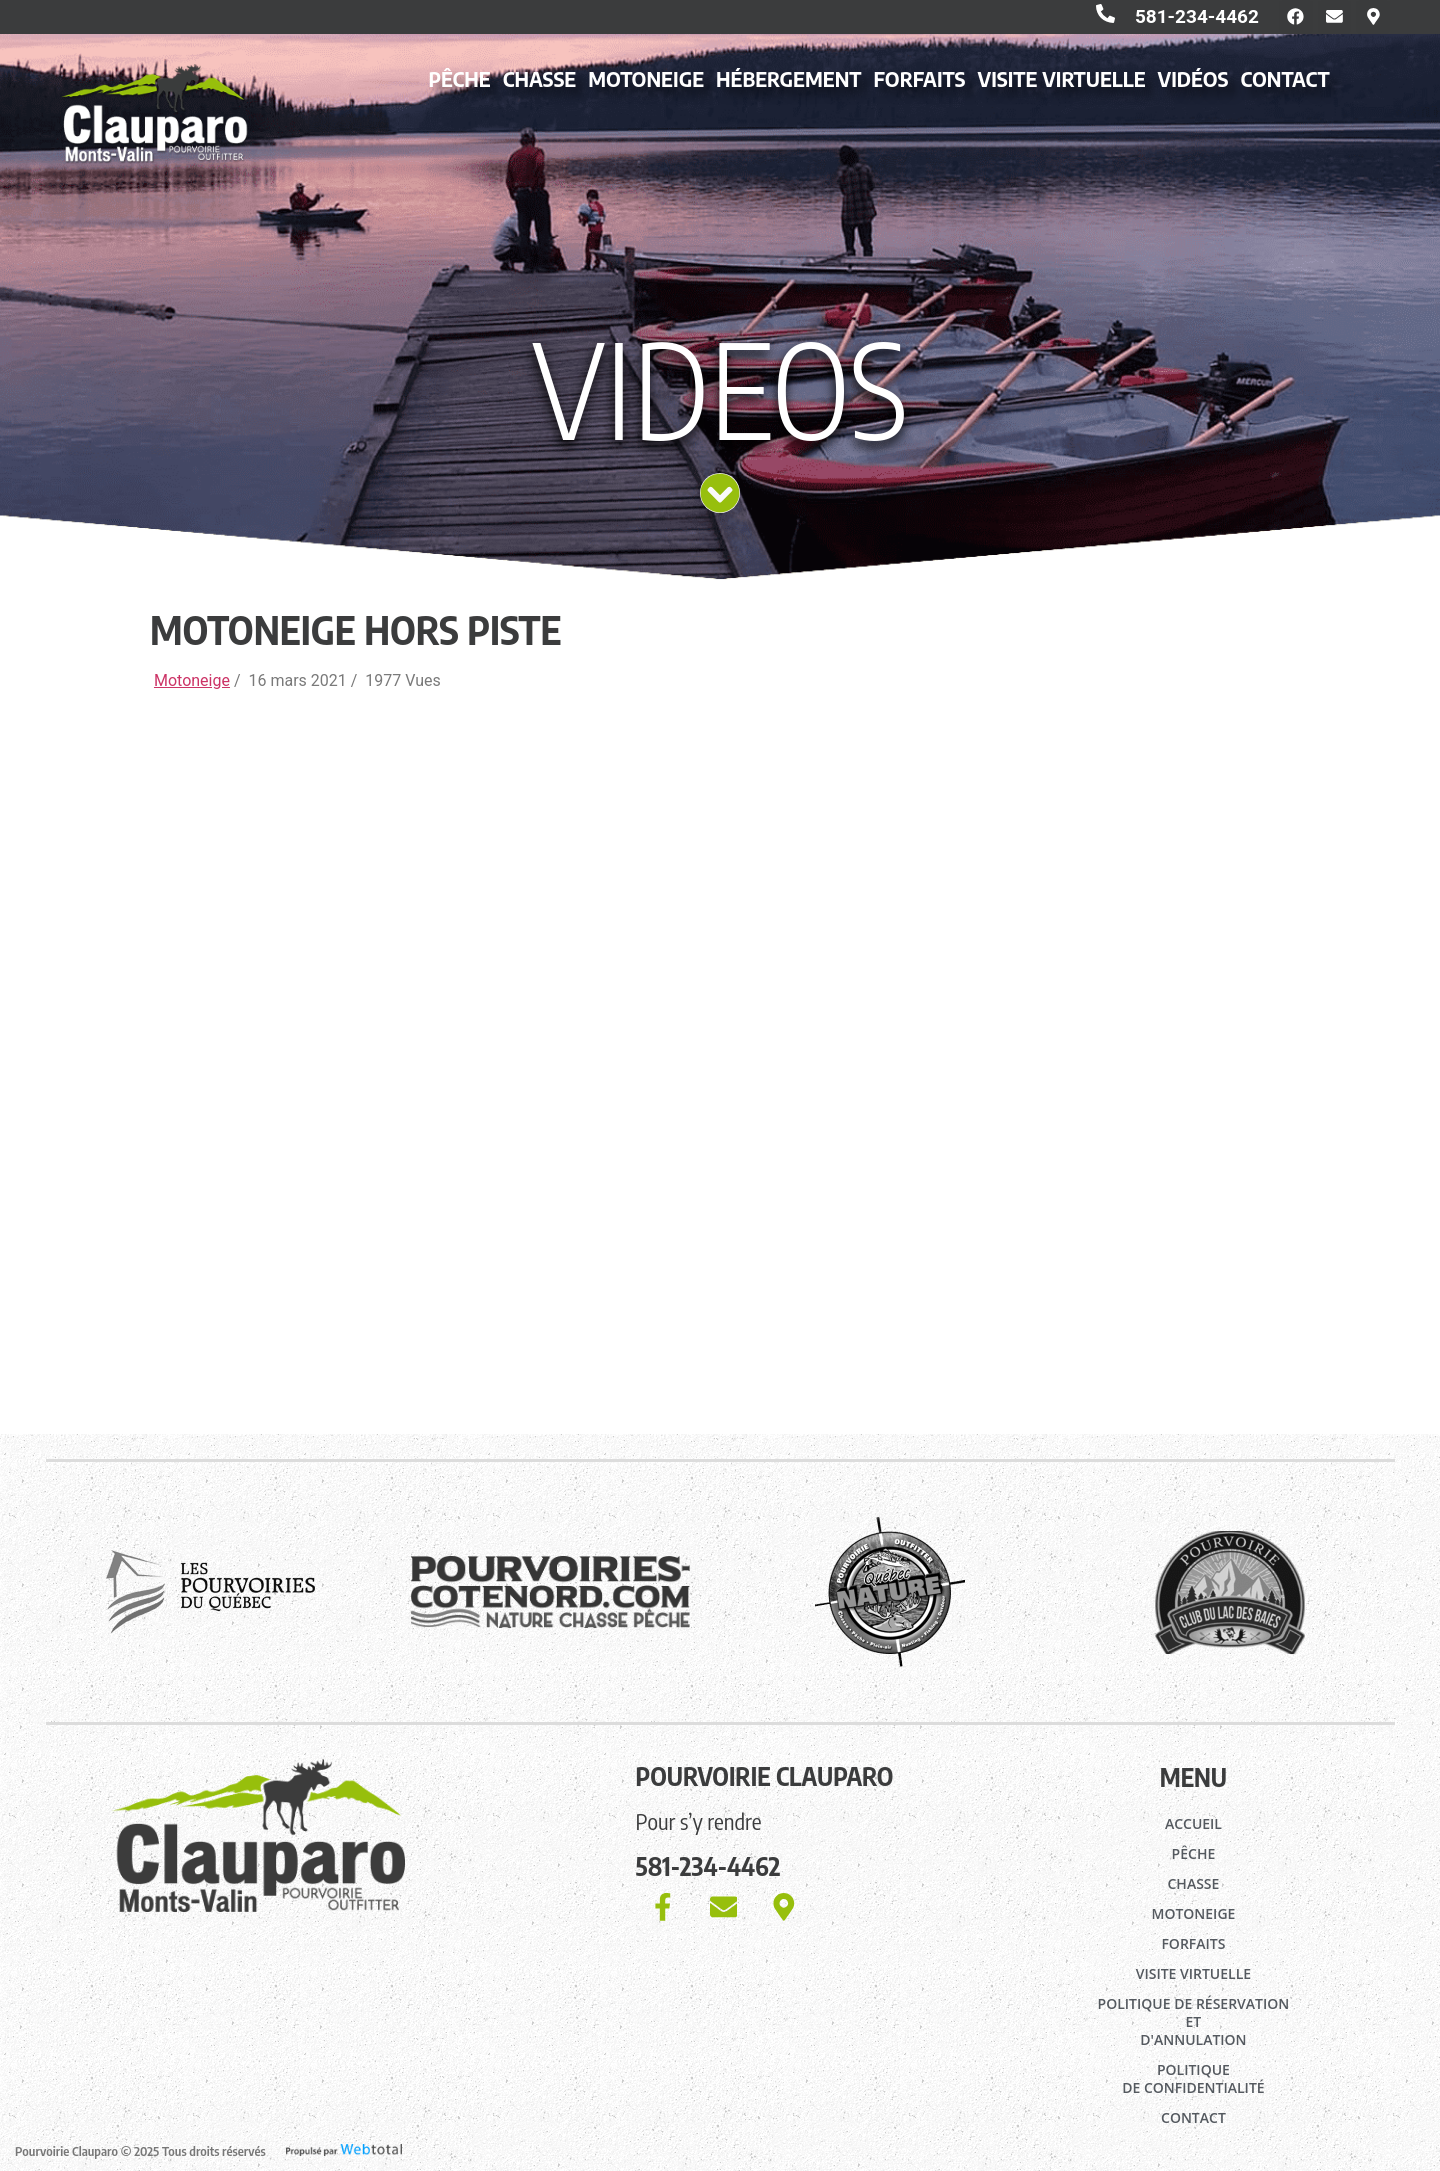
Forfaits (920, 83)
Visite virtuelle (1062, 83)
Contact (1284, 83)
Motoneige (646, 83)
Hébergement (789, 83)
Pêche (459, 83)
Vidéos (1193, 83)
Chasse (540, 83)
